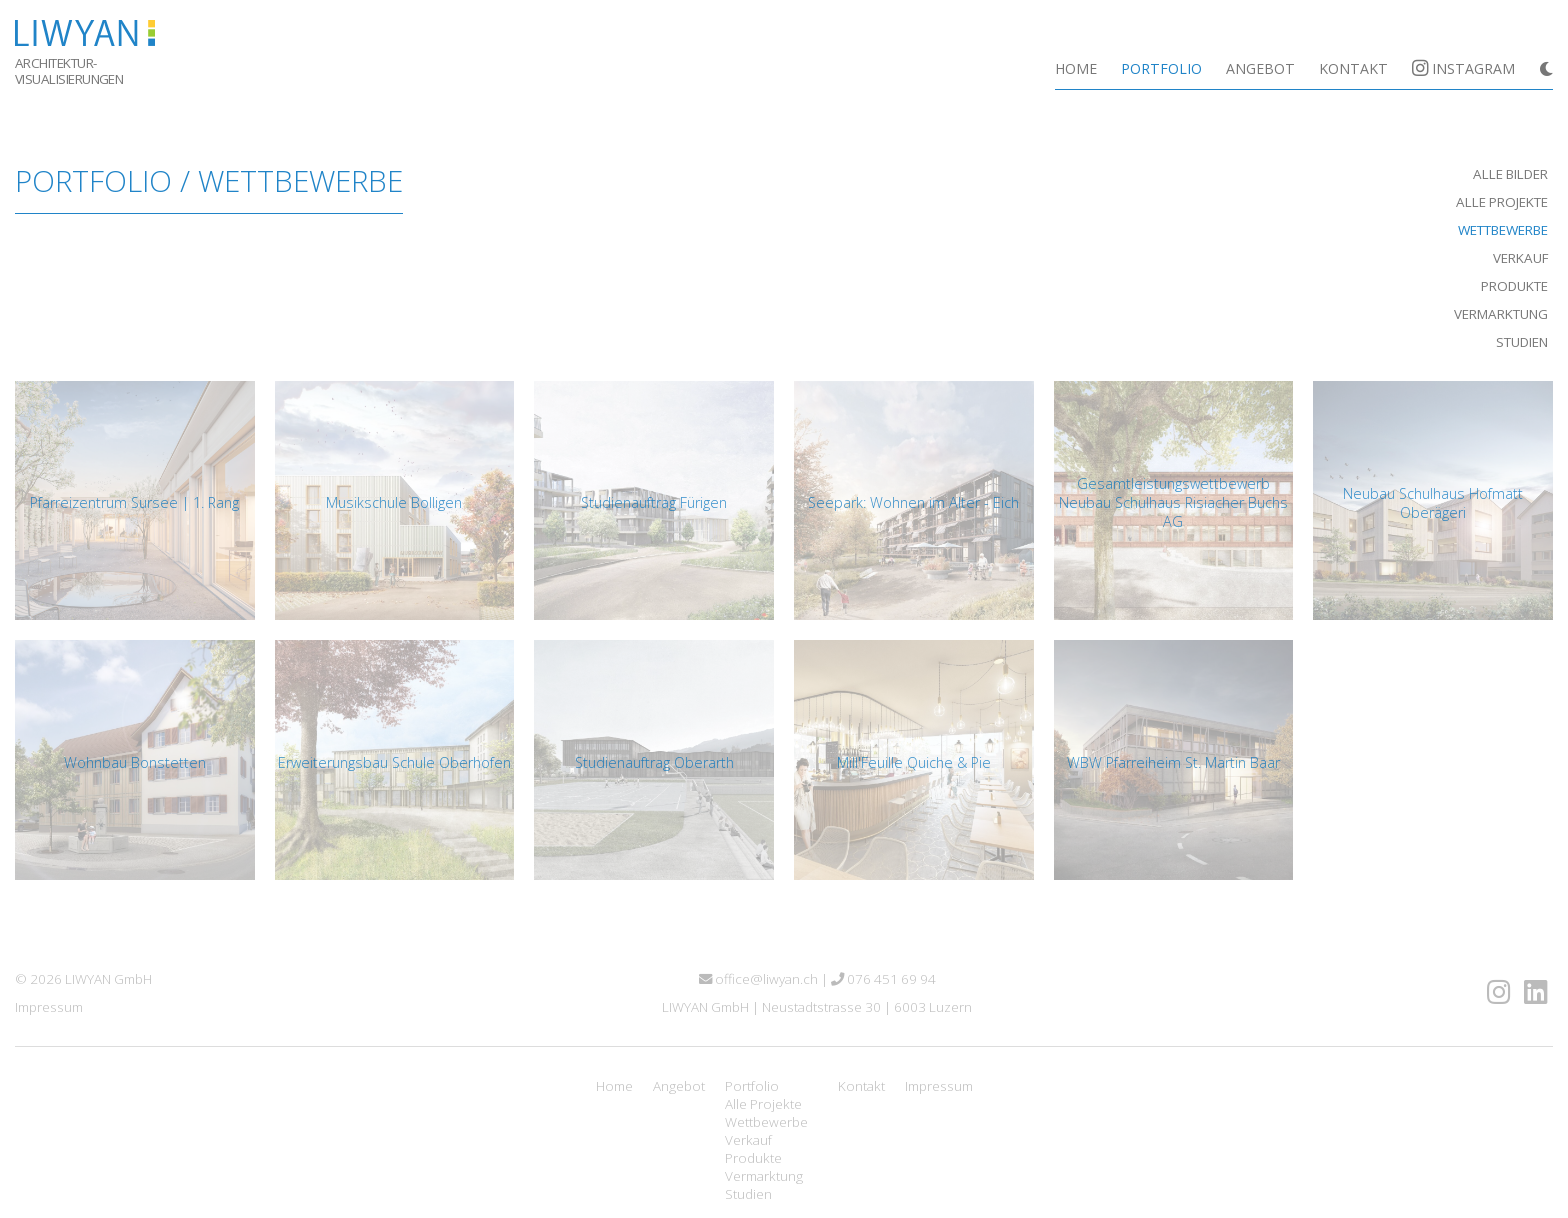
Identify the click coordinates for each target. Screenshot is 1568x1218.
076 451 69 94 (883, 979)
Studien (1522, 342)
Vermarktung (1501, 314)
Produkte (1514, 286)
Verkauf (1520, 258)
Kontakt (1353, 68)
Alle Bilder (1510, 174)
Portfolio (1161, 68)
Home (1076, 68)
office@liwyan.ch (758, 979)
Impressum (49, 1007)
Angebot (1260, 68)
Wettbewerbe (1503, 230)
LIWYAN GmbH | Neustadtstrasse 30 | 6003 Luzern (817, 1007)
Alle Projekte (1502, 202)
